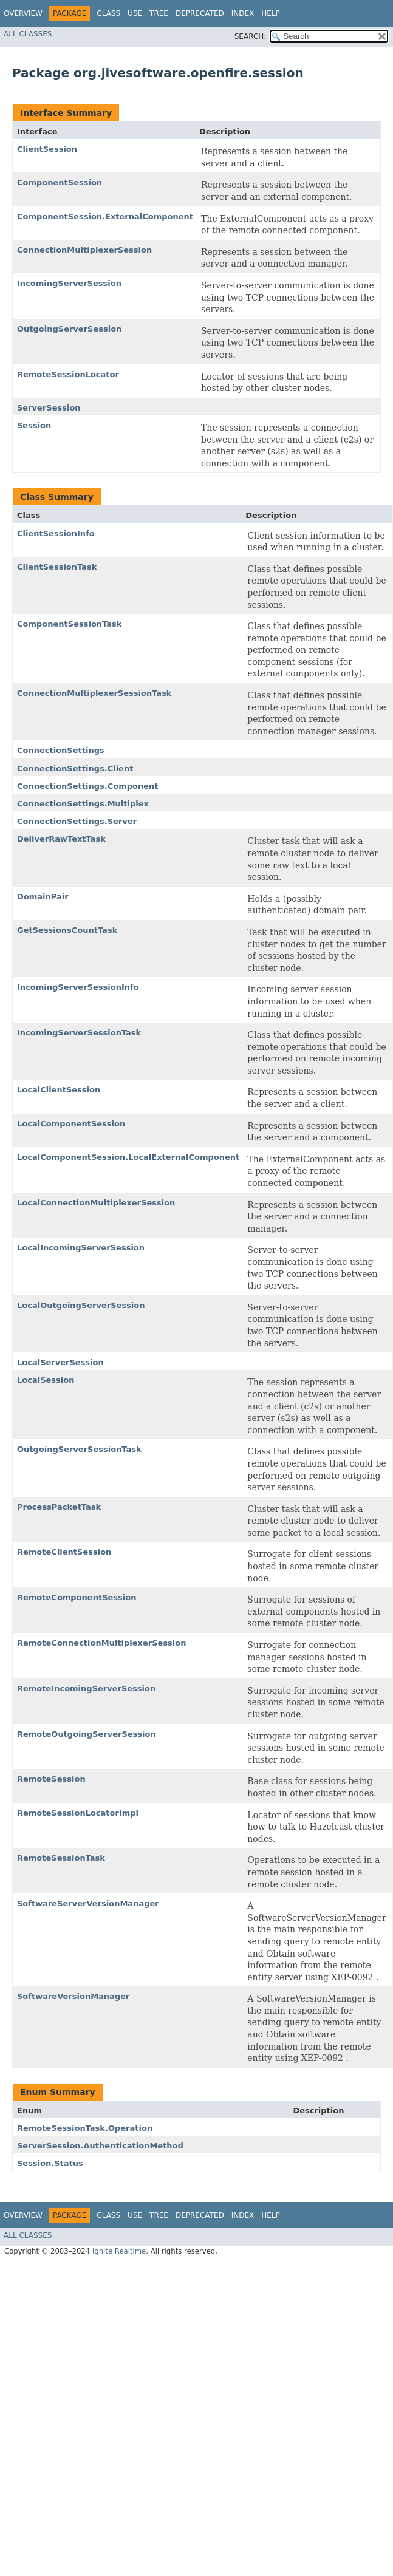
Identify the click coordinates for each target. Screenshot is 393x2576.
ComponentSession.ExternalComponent (105, 216)
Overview (23, 13)
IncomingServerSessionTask (79, 1032)
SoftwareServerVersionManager (88, 1903)
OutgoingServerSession (69, 328)
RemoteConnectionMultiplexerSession (101, 1642)
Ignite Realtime (119, 2251)
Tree (158, 13)
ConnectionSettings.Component (87, 786)
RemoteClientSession (64, 1551)
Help (270, 13)
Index (243, 13)
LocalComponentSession (71, 1123)
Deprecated (200, 13)
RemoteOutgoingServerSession (86, 1734)
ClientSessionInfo (56, 533)
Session (34, 425)
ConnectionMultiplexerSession (84, 249)
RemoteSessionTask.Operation (84, 2128)
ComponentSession (59, 182)
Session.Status (50, 2163)
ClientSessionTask (57, 566)
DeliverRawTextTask (61, 838)
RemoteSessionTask (61, 1857)
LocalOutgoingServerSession (81, 1305)
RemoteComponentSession (76, 1597)
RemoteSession (51, 1779)
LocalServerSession (60, 1362)
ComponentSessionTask (69, 624)
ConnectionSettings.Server (77, 821)
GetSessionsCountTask (67, 930)
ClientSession (47, 149)
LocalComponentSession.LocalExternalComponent (128, 1157)
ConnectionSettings (60, 750)
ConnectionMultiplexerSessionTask (94, 693)
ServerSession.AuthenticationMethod (100, 2145)
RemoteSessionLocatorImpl (77, 1813)
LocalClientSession (58, 1089)
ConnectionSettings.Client (75, 768)
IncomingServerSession (69, 283)
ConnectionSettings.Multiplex (83, 803)
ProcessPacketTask (59, 1506)
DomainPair (43, 896)
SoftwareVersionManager (73, 1996)
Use (135, 13)
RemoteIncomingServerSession (86, 1688)
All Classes (28, 34)
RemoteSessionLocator (68, 374)
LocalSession (45, 1380)
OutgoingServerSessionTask (79, 1449)
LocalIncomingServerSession (81, 1247)
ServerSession (49, 407)
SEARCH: (250, 36)
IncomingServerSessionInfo (78, 987)
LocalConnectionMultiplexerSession (96, 1202)
